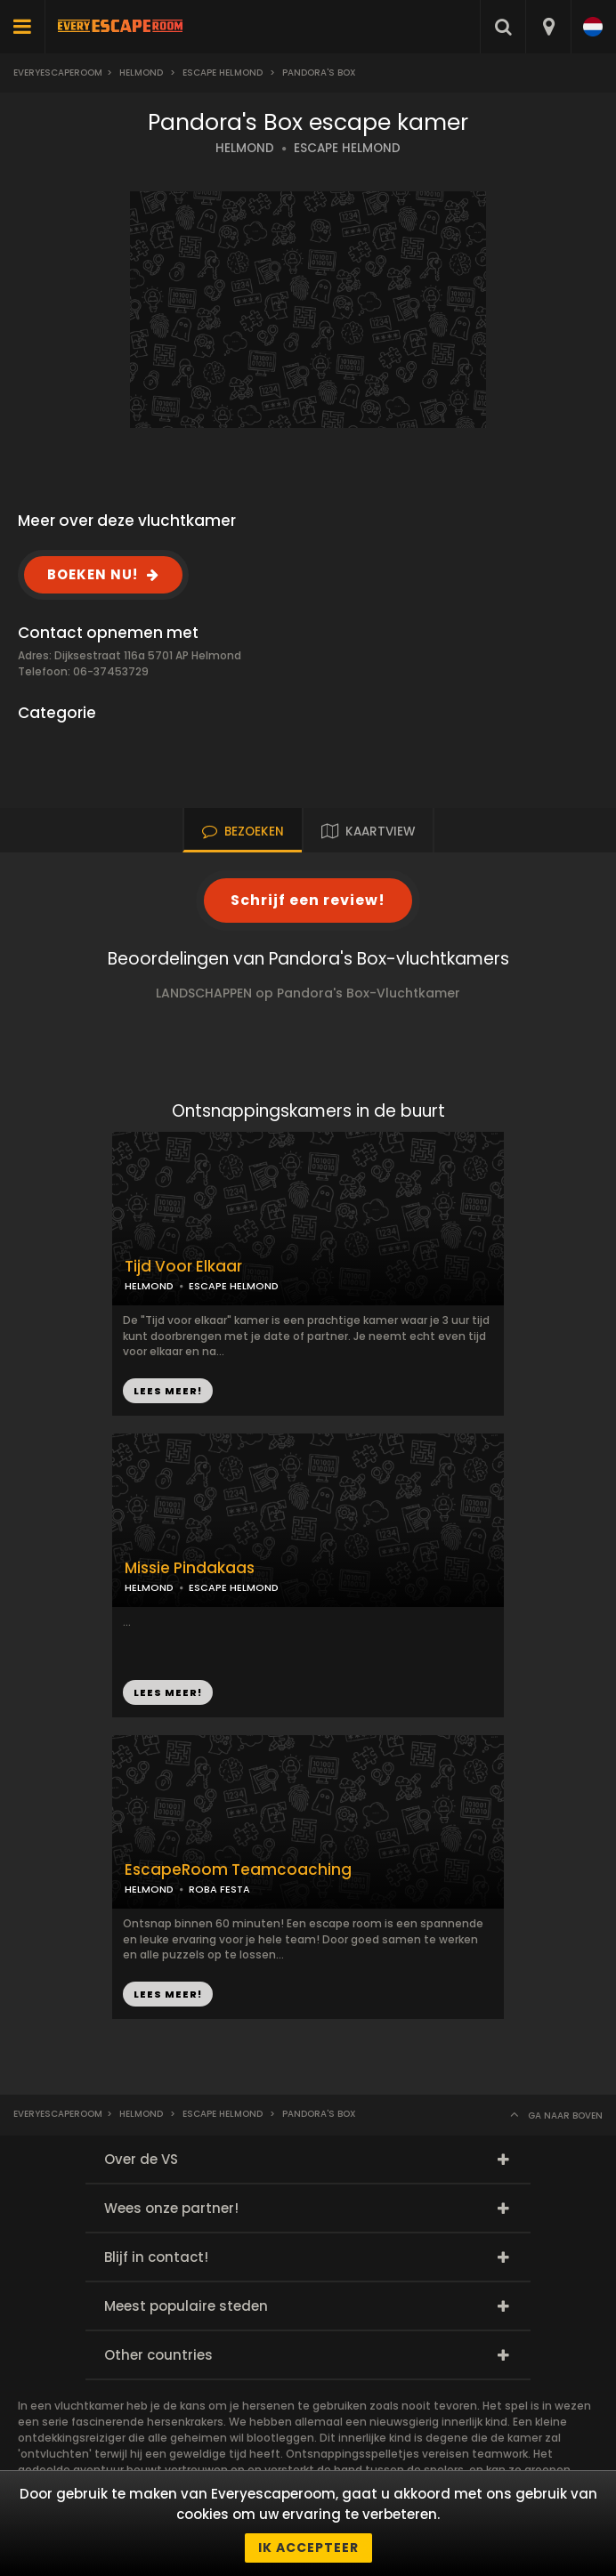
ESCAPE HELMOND (347, 148)
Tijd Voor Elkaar (183, 1266)
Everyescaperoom (57, 72)
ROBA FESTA (219, 1889)
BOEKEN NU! (92, 574)
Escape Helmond (222, 72)
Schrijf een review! (308, 900)
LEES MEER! (168, 1391)
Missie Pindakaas (190, 1568)
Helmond (141, 72)
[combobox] (548, 26)
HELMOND (244, 148)
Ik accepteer (308, 2547)
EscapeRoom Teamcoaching (238, 1870)
